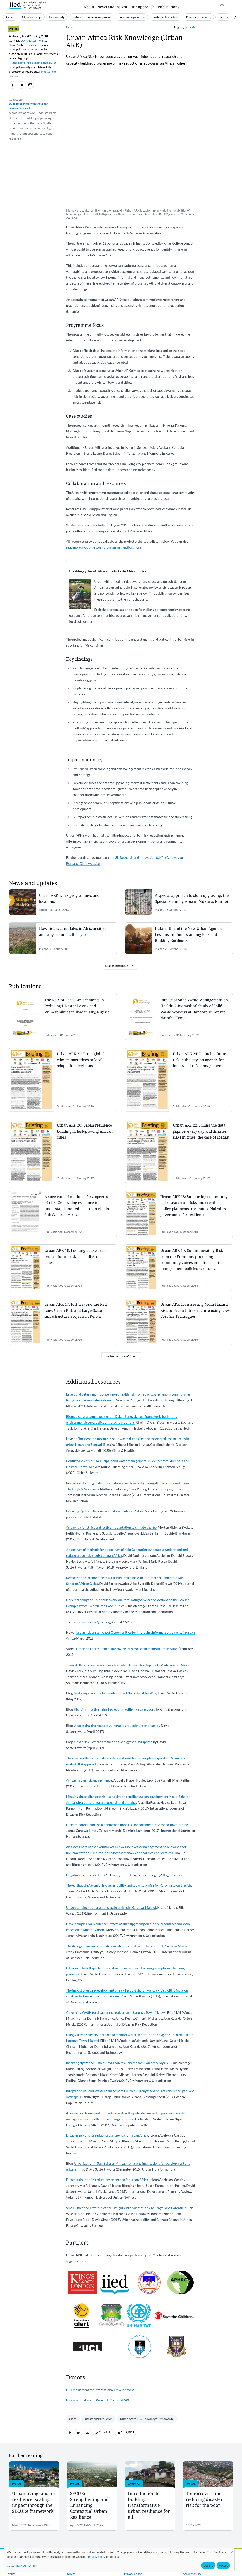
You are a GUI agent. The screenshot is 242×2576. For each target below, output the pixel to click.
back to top (221, 2546)
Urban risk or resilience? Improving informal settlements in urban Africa (127, 1592)
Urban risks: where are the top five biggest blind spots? (113, 1685)
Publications (168, 6)
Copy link (103, 2375)
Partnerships (73, 2512)
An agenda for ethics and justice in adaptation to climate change (111, 1471)
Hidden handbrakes (77, 2526)
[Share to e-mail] (30, 85)
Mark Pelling (17, 62)
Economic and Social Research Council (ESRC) (98, 2343)
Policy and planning (198, 17)
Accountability (192, 2517)
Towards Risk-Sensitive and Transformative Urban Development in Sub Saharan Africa (127, 1608)
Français (189, 27)
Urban (10, 17)
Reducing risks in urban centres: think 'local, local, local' (113, 1636)
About (89, 6)
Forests (223, 17)
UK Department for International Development (100, 2333)
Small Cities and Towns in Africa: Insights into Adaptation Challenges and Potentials (126, 2151)
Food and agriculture (132, 17)
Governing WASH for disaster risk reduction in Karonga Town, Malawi (116, 1956)
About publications (136, 2508)
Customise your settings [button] (22, 2565)
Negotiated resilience (81, 1818)
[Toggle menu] (229, 6)
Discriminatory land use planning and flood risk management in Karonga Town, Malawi (128, 1768)
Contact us (190, 2508)
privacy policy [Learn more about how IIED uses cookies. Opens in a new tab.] (96, 2556)
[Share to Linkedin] (21, 85)
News (10, 2512)
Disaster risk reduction (98, 2362)
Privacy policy (133, 2517)
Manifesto (71, 2508)
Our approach (142, 6)
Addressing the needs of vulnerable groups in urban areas (114, 1669)
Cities (72, 2362)
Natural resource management (91, 17)
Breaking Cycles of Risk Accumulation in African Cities (104, 1454)
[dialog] (119, 2560)
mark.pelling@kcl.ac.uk (40, 62)
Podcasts (12, 2526)
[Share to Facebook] (12, 85)
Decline (208, 2565)
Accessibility (132, 2512)
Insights (12, 2508)
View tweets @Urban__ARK (98, 1565)
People (187, 2512)
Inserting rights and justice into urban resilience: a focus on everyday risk (117, 2006)
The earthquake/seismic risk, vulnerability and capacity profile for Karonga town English (128, 1829)
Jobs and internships (196, 2521)
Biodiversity (57, 17)
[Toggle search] (222, 6)
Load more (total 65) (120, 1300)
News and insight (112, 6)
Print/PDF (125, 2375)
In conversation (16, 2521)
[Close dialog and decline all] (231, 2550)
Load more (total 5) (120, 909)
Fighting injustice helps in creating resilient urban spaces (114, 1653)
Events (11, 2517)
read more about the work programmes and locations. (104, 491)
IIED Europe (190, 2526)
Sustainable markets (165, 17)
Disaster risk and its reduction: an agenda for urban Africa (107, 2079)
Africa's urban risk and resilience (89, 1724)
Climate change (32, 17)
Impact (69, 2521)
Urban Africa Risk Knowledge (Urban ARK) (147, 2362)
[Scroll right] (235, 17)
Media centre (132, 2521)
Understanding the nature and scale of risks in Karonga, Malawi (111, 1851)
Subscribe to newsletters (62, 2546)
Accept (223, 2565)
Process (70, 2517)
